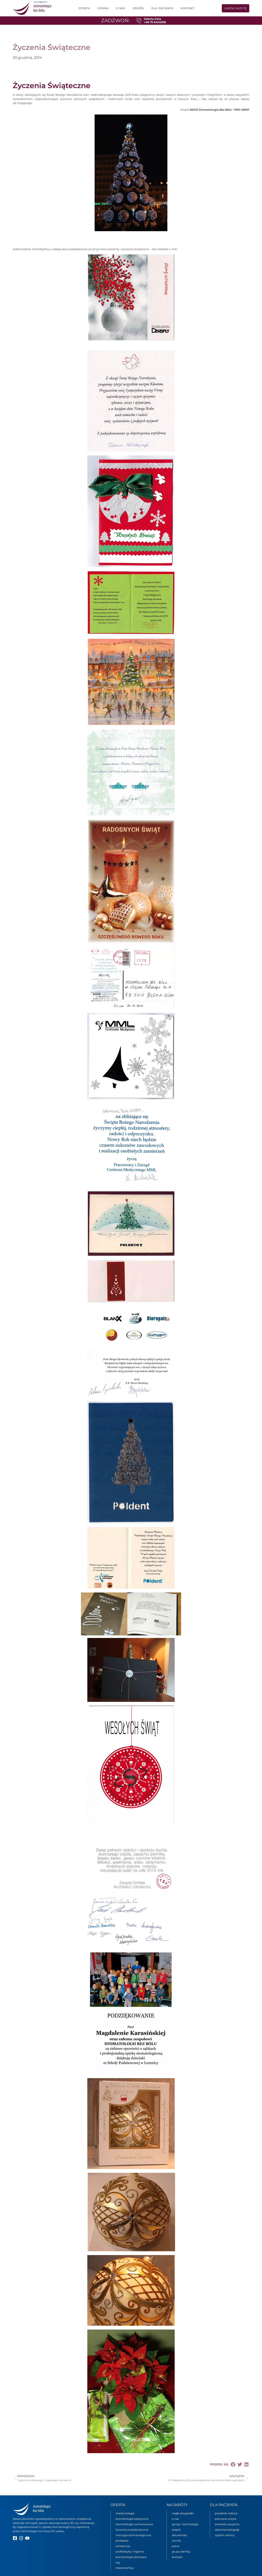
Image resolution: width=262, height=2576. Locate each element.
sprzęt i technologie (185, 2524)
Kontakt (187, 8)
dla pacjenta (162, 8)
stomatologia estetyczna (132, 2518)
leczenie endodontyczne (132, 2529)
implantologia (125, 2513)
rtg (118, 2562)
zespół (138, 8)
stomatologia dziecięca (131, 2557)
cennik (103, 8)
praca (175, 2546)
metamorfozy (125, 2568)
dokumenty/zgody (227, 2529)
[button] (233, 2464)
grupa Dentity (181, 2551)
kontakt (177, 2557)
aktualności (179, 2535)
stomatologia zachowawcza (134, 2524)
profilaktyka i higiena (130, 2551)
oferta (84, 8)
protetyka (122, 2540)
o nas (120, 8)
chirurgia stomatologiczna (133, 2535)
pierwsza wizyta (225, 2518)
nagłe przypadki (183, 2513)
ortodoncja (123, 2546)
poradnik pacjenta (227, 2524)
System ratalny (225, 2535)
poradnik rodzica (226, 2513)
